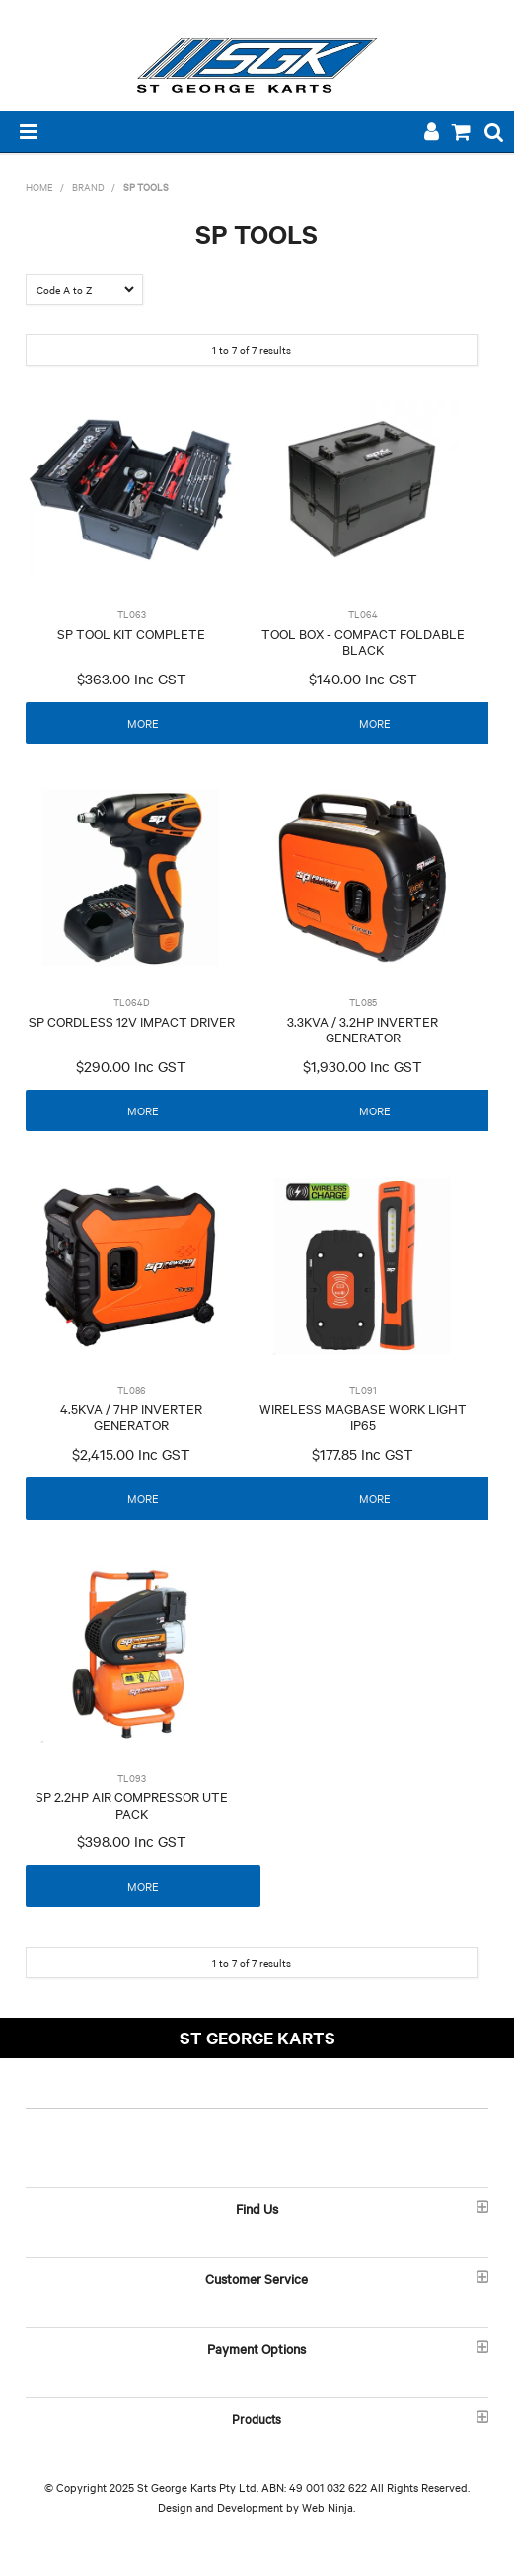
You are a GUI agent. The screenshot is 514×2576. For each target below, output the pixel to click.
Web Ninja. (328, 2507)
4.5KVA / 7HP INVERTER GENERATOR (131, 1416)
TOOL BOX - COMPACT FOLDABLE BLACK (363, 641)
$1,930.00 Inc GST (362, 1066)
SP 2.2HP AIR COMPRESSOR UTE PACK (132, 1804)
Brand (88, 186)
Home (39, 186)
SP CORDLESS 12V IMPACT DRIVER (132, 1021)
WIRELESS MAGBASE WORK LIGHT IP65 (363, 1416)
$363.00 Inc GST (131, 678)
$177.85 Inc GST (362, 1454)
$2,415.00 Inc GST (131, 1454)
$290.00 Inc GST (131, 1066)
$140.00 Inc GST (363, 678)
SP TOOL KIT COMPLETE (131, 633)
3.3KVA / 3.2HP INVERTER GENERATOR (362, 1029)
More (143, 723)
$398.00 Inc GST (131, 1841)
